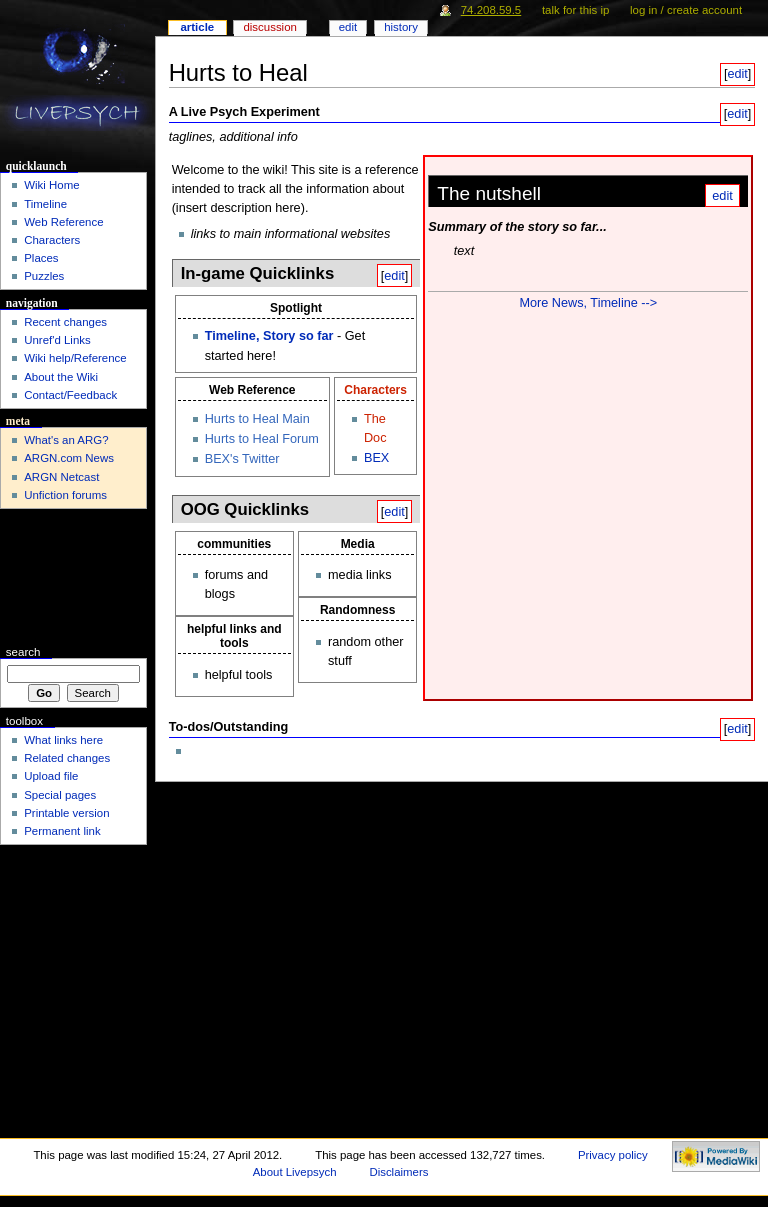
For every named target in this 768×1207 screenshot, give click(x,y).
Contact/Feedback (70, 395)
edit (737, 74)
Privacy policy (613, 1155)
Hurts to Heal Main (257, 419)
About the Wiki (61, 377)
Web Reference (63, 222)
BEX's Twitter (242, 459)
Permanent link (62, 831)
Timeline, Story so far (269, 336)
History (401, 27)
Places (41, 258)
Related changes (67, 758)
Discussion (269, 27)
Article (197, 27)
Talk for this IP (575, 10)
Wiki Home (51, 185)
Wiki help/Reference (75, 358)
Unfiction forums (65, 495)
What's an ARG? (66, 440)
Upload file (51, 776)
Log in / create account (686, 10)
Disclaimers (398, 1172)
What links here (63, 740)
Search (23, 652)
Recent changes (65, 322)
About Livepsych (295, 1172)
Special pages (60, 795)
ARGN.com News (69, 458)
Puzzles (44, 276)
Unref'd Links (57, 340)
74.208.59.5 (491, 10)
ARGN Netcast (61, 477)
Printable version (66, 813)
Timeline (45, 204)
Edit (348, 27)
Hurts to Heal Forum (262, 439)
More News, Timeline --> (588, 303)
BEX (376, 458)
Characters (375, 390)
